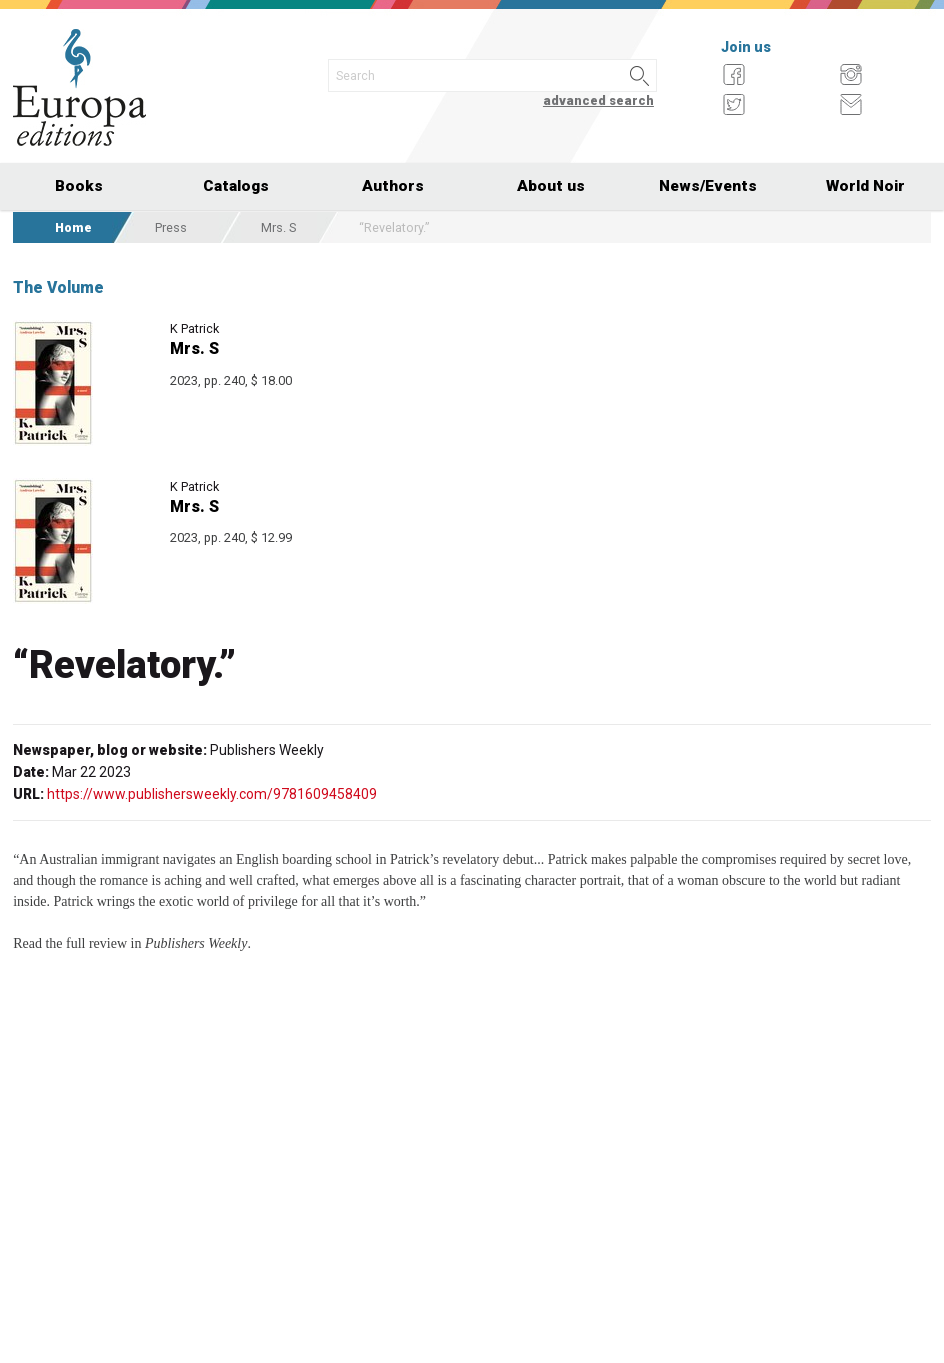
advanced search (598, 100)
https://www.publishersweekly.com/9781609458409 (212, 794)
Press (171, 227)
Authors (393, 186)
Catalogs (236, 186)
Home (73, 227)
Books (79, 186)
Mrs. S (278, 227)
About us (551, 186)
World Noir (865, 186)
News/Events (708, 186)
